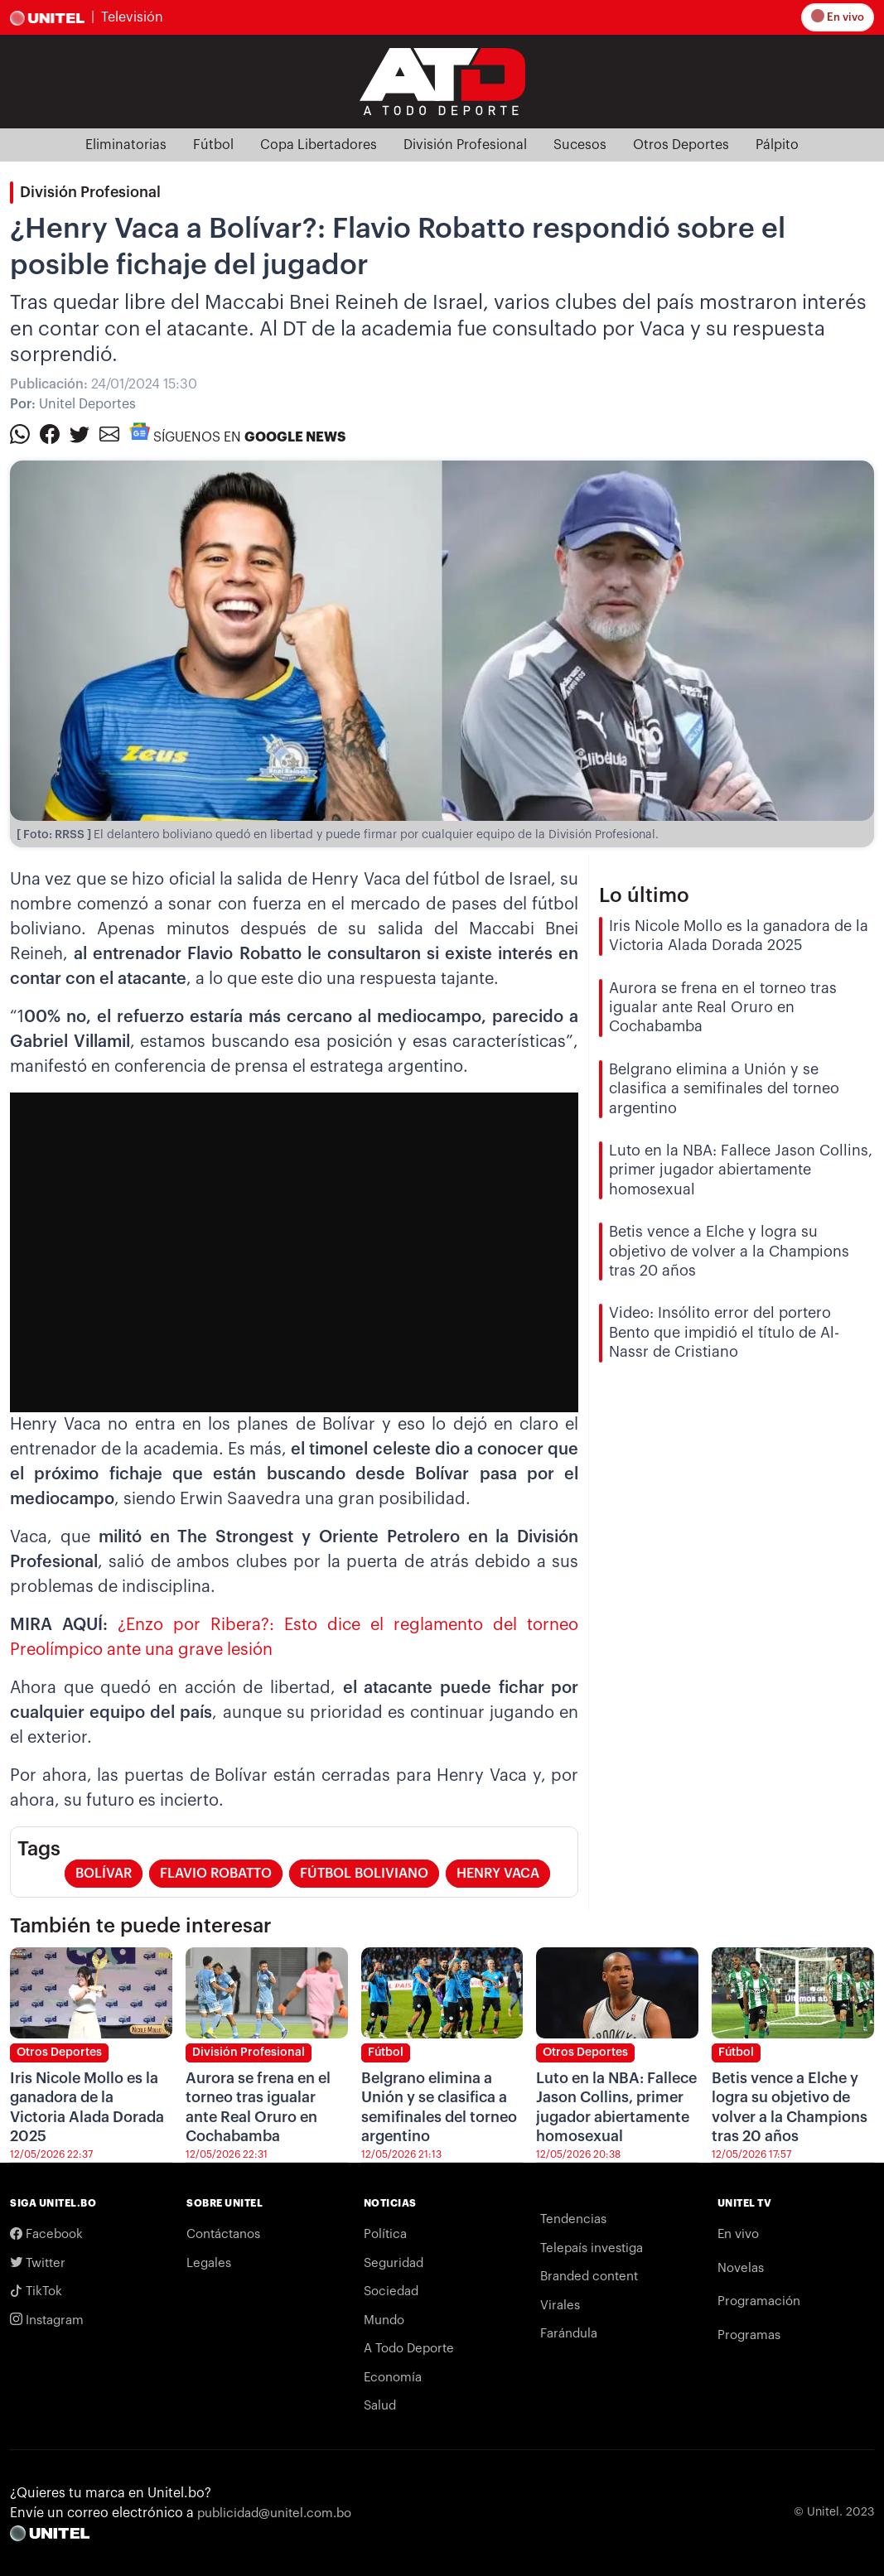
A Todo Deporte (409, 2348)
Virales (560, 2305)
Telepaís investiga (591, 2248)
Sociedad (391, 2291)
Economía (393, 2377)
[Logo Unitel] (442, 80)
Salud (380, 2406)
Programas (748, 2335)
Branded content (589, 2276)
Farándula (568, 2334)
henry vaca (497, 1873)
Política (385, 2234)
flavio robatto (216, 1873)
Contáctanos (223, 2234)
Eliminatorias (126, 145)
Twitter (37, 2263)
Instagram (47, 2320)
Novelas (740, 2268)
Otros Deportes (681, 145)
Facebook (46, 2234)
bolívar (103, 1873)
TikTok (36, 2291)
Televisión (132, 17)
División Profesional (465, 145)
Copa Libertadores (318, 145)
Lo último (644, 895)
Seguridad (393, 2263)
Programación (758, 2301)
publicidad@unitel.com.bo (274, 2513)
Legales (208, 2263)
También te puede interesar (141, 1926)
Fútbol (213, 145)
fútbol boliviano (364, 1873)
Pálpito (777, 145)
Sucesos (579, 145)
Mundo (384, 2320)
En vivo (839, 17)
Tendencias (573, 2219)
